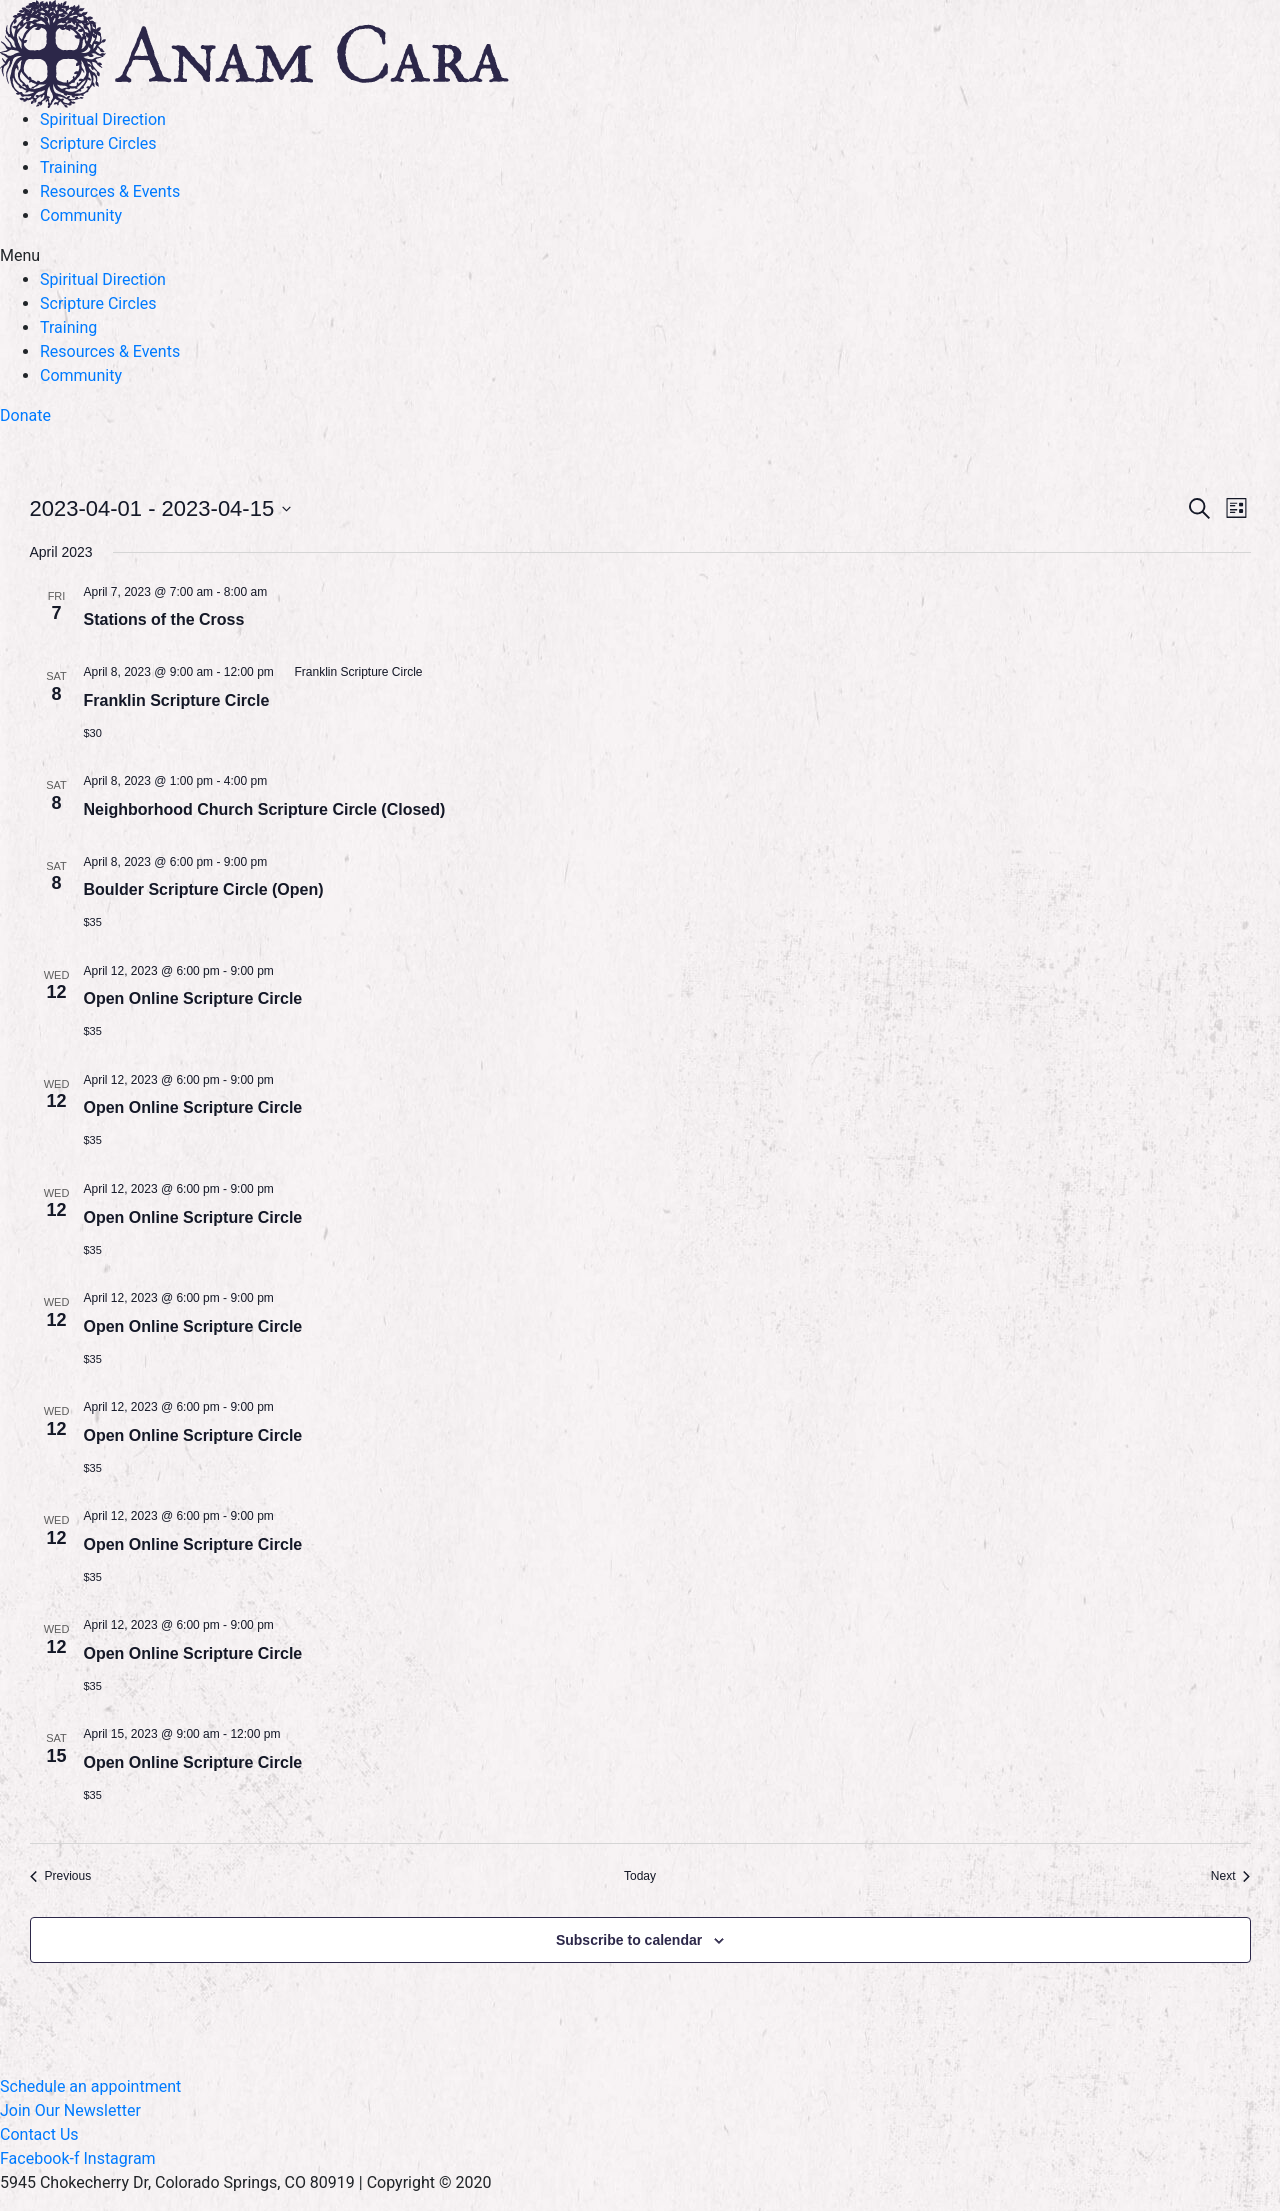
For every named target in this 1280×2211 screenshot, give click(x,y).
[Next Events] (1231, 1876)
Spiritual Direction (103, 119)
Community (81, 215)
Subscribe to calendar (629, 1940)
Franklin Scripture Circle (177, 700)
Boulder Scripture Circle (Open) (204, 889)
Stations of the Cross (164, 619)
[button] (640, 256)
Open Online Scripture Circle (193, 998)
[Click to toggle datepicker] (161, 508)
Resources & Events (110, 191)
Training (68, 167)
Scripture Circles (98, 143)
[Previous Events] (61, 1876)
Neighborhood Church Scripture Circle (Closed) (265, 809)
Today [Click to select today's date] (640, 1876)
